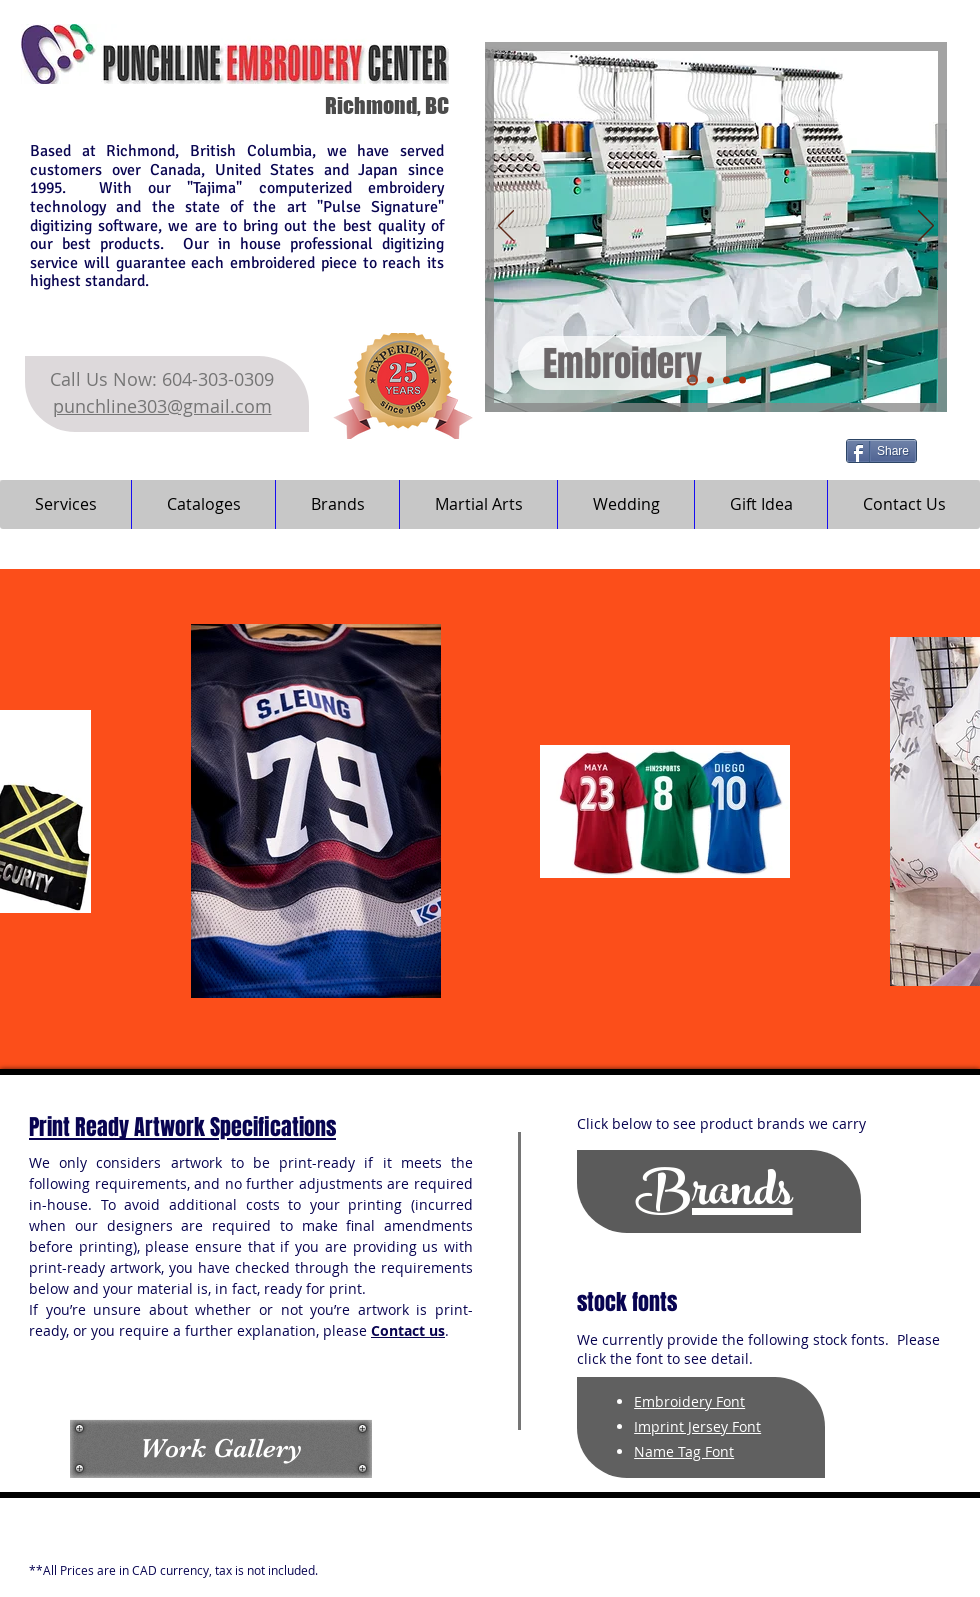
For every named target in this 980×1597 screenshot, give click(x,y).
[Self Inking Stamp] (742, 380)
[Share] (881, 451)
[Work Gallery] (221, 1448)
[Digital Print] (726, 380)
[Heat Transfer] (710, 380)
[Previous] (506, 227)
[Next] (926, 227)
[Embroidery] (692, 380)
